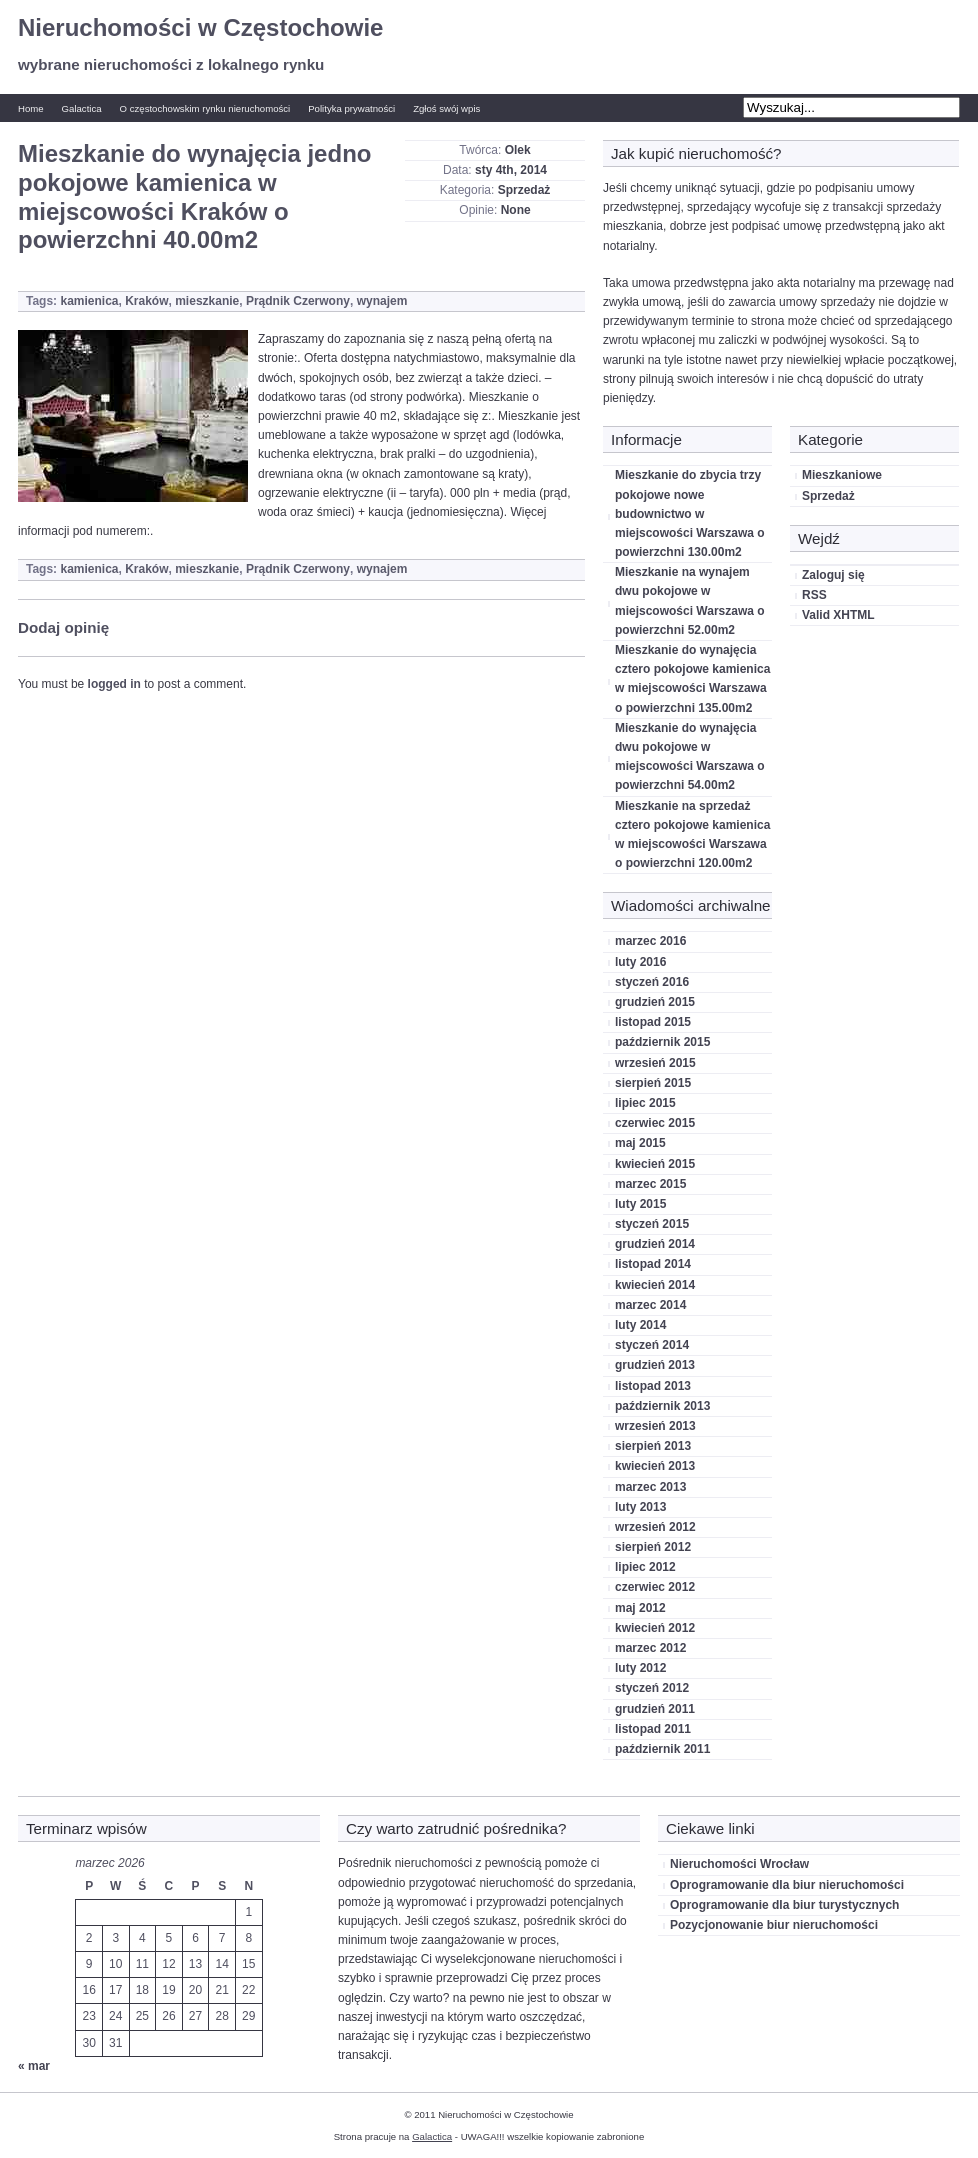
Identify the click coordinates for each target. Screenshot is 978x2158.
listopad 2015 (653, 1022)
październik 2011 (662, 1749)
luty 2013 (640, 1507)
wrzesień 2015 (655, 1063)
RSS (814, 595)
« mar (34, 2066)
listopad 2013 (653, 1386)
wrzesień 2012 (655, 1527)
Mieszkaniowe (842, 475)
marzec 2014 (650, 1305)
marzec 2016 (650, 941)
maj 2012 (640, 1608)
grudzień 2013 (655, 1365)
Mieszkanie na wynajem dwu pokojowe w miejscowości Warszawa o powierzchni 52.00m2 (690, 601)
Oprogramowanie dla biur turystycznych (784, 1905)
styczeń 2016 (652, 982)
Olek (518, 150)
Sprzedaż (524, 190)
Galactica (82, 108)
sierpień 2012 (653, 1547)
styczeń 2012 (652, 1688)
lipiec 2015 (645, 1103)
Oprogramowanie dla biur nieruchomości (787, 1885)
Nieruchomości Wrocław (739, 1864)
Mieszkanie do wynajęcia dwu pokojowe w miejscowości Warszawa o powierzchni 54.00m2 (690, 757)
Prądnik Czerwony (298, 301)
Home (31, 108)
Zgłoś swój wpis (446, 108)
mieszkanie (207, 301)
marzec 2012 (650, 1648)
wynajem (382, 301)
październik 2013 (662, 1406)
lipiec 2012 (645, 1567)
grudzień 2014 (655, 1244)
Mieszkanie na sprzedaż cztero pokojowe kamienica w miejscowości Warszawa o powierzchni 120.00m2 (692, 835)
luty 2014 (640, 1325)
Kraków (146, 301)
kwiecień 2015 (655, 1164)
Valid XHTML (838, 615)
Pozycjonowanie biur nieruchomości (774, 1925)
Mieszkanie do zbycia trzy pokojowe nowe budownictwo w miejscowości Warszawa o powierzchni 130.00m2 (690, 513)
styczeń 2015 (652, 1224)
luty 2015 (640, 1204)
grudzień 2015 (655, 1002)
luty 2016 (640, 962)
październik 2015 (662, 1042)
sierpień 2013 (653, 1446)
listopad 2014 (653, 1264)
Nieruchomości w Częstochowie (200, 27)
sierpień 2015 (653, 1083)
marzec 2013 (650, 1487)
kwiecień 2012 (655, 1628)
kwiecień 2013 (655, 1466)
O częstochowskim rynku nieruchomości (205, 108)
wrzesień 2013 (655, 1426)
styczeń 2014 (652, 1345)
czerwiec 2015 (655, 1123)
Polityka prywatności (351, 108)
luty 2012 (640, 1668)
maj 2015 (640, 1143)
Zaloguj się (833, 575)
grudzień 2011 (655, 1709)
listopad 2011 (653, 1729)
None (516, 210)
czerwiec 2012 (655, 1587)
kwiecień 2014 (655, 1285)
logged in (114, 684)
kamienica (89, 301)
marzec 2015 (650, 1184)
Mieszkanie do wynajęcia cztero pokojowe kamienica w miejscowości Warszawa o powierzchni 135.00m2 (692, 679)
